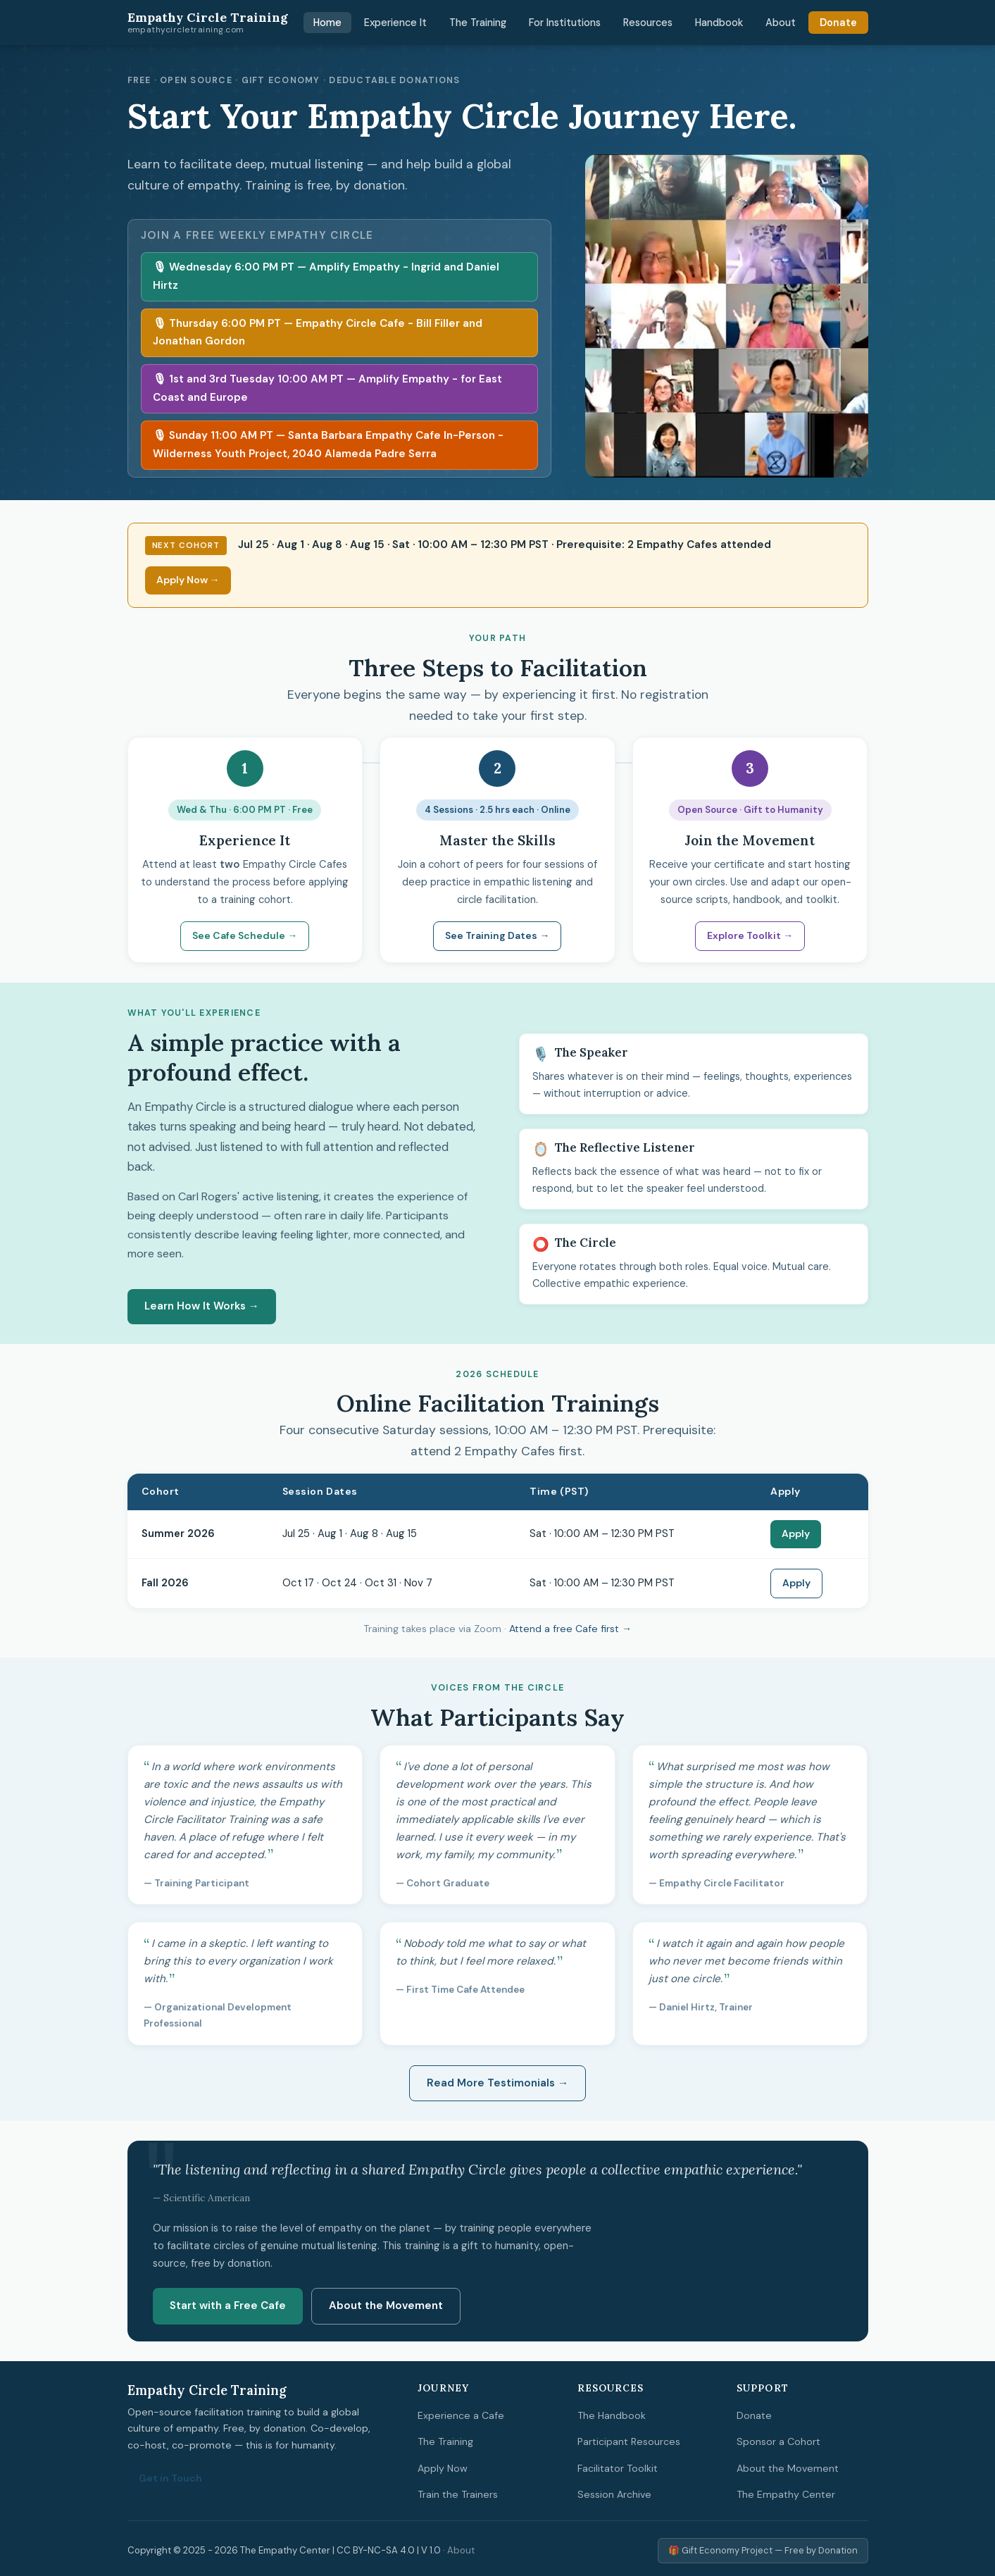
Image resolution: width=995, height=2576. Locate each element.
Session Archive (614, 2494)
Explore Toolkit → (750, 935)
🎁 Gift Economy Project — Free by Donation (763, 2550)
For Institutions (565, 22)
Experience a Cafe (461, 2415)
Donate (838, 22)
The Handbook (611, 2415)
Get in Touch (170, 2478)
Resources (647, 22)
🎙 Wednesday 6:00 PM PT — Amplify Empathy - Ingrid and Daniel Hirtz (326, 276)
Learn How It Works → (201, 1306)
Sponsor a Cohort (778, 2441)
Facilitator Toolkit (617, 2468)
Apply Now (443, 2468)
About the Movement (386, 2305)
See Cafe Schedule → (244, 935)
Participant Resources (628, 2441)
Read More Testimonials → (497, 2083)
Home (327, 22)
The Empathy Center (786, 2494)
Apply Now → (188, 579)
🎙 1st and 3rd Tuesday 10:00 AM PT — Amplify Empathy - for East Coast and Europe (327, 388)
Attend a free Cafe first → (570, 1628)
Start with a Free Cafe (228, 2305)
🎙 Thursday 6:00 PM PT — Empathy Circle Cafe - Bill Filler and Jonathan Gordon (317, 332)
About (780, 22)
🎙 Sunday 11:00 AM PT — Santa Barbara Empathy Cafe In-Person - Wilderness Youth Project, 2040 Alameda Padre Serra (328, 444)
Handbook (719, 22)
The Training (477, 22)
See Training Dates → (497, 935)
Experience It (395, 22)
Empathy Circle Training (207, 22)
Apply (796, 1533)
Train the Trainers (458, 2494)
